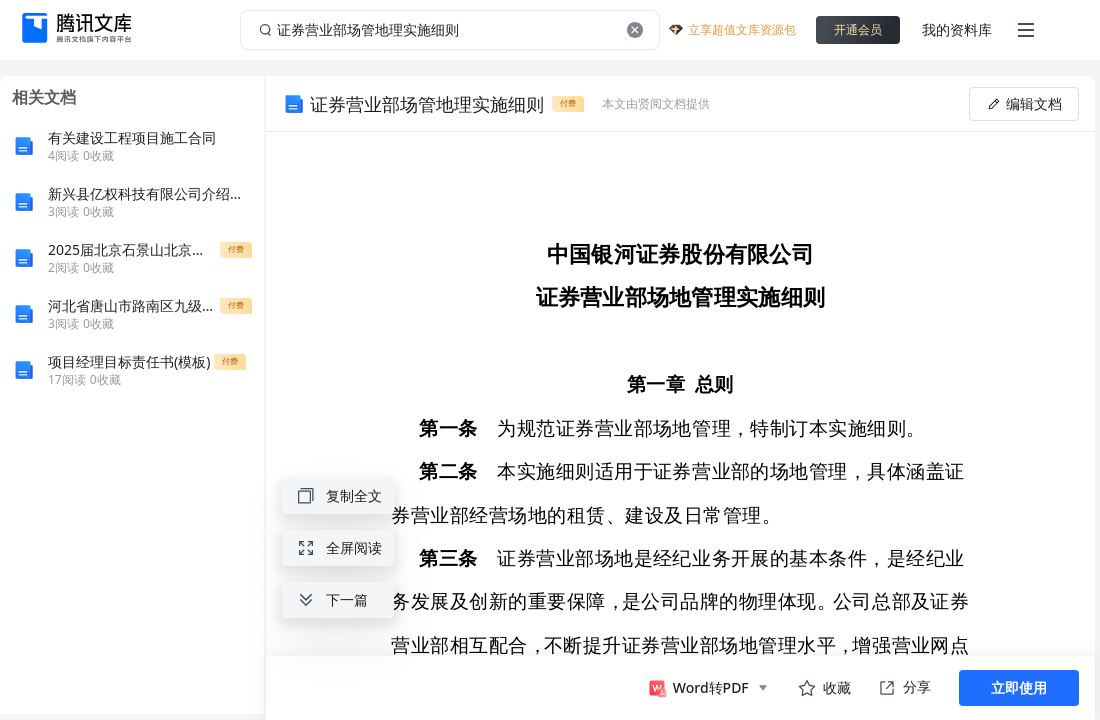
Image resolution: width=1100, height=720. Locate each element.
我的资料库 (957, 29)
